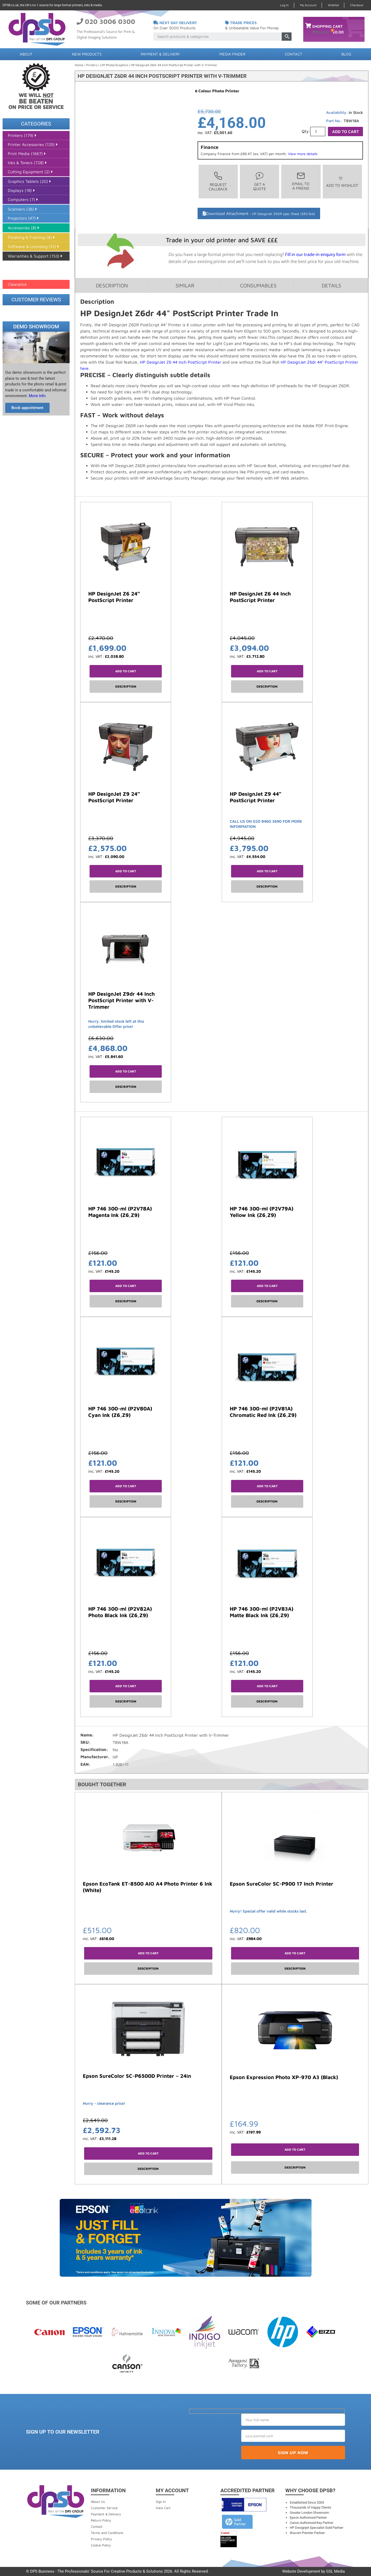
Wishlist (333, 5)
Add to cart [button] (125, 671)
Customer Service (104, 2508)
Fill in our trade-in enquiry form (315, 255)
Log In (284, 5)
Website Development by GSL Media (313, 2571)
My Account (308, 5)
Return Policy (101, 2520)
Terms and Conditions (107, 2533)
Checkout (356, 5)
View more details (302, 153)
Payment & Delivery (160, 54)
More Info (37, 395)
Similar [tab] (185, 285)
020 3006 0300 (110, 21)
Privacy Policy (101, 2539)
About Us (98, 2501)
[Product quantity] (317, 131)
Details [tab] (331, 285)
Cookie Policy (101, 2545)
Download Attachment (260, 213)
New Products (87, 54)
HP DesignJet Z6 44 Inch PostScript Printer (180, 362)
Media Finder (232, 54)
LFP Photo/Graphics (114, 65)
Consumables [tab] (258, 285)
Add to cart (345, 131)
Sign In (161, 2501)
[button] (342, 182)
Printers (91, 65)
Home (79, 65)
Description (125, 686)
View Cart (163, 2508)
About (26, 54)
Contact (293, 54)
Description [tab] (112, 285)
